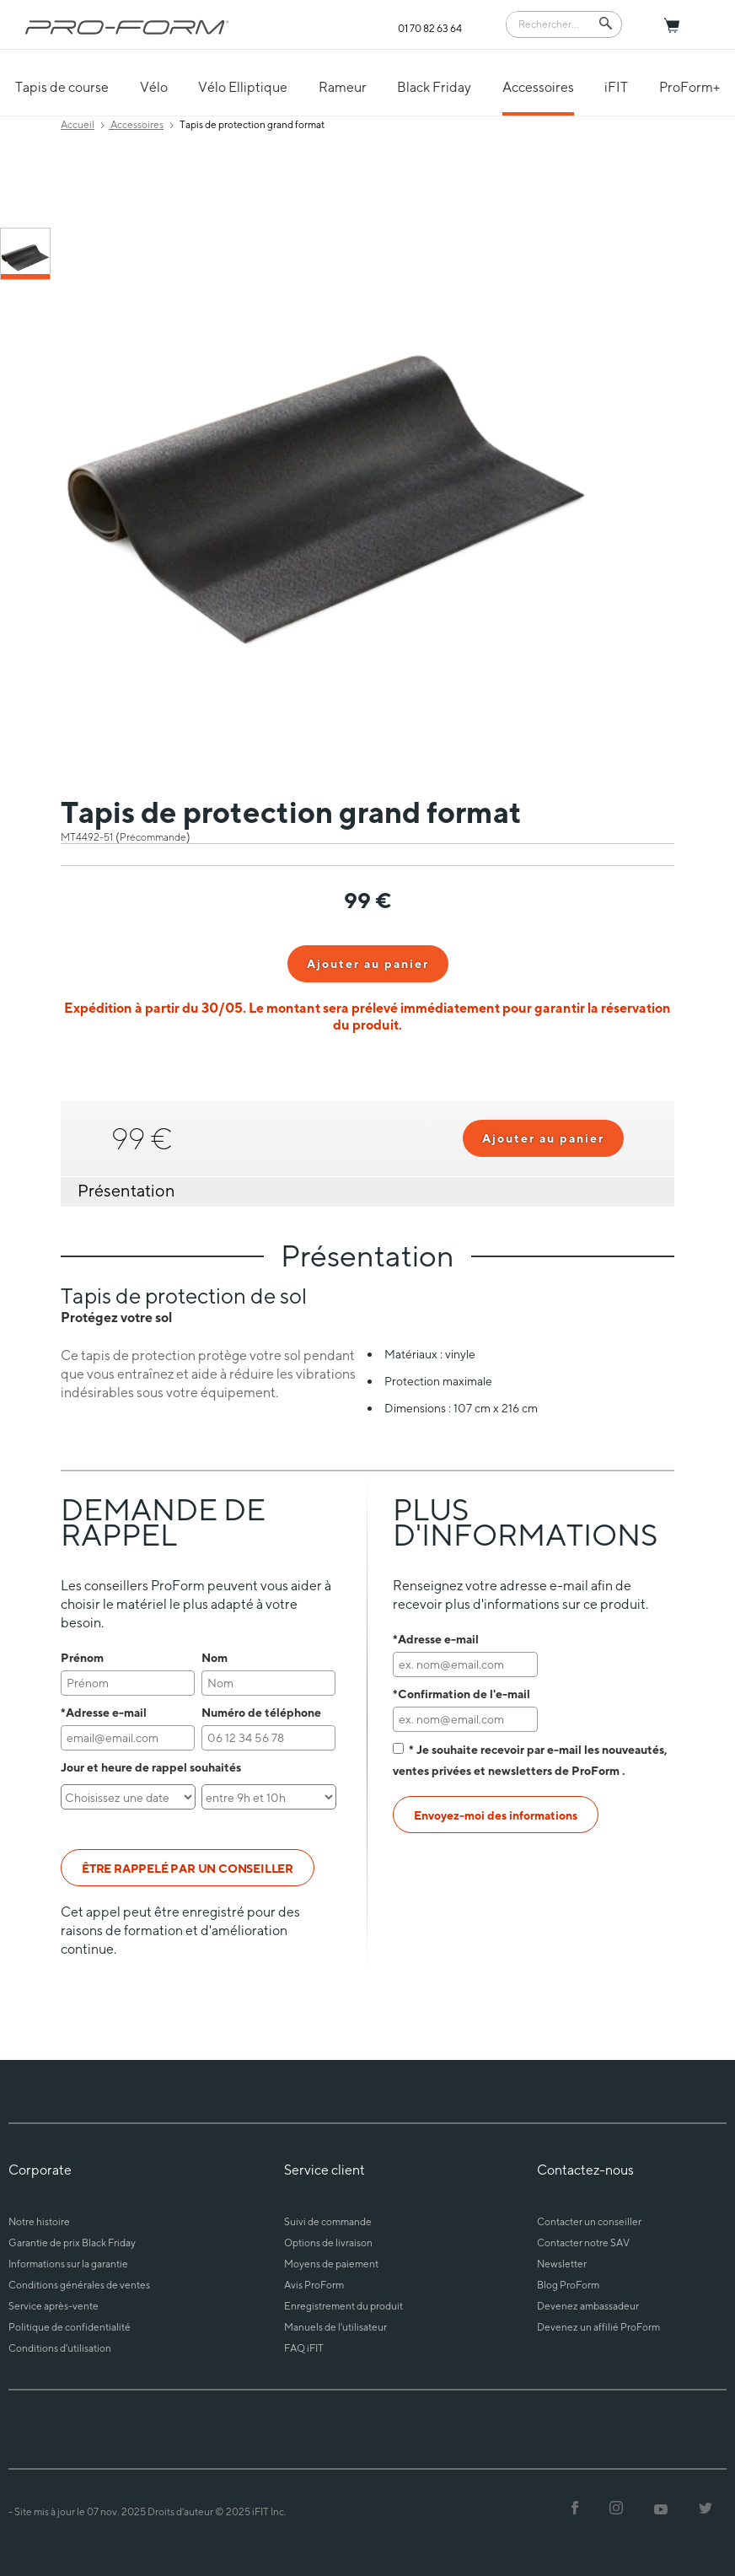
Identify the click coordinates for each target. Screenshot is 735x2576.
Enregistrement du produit (343, 2305)
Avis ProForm (314, 2284)
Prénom (82, 1657)
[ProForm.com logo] (127, 27)
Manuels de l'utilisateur (335, 2327)
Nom (214, 1657)
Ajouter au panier (368, 963)
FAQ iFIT (304, 2348)
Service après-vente (53, 2305)
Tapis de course (62, 87)
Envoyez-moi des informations (495, 1815)
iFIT (616, 87)
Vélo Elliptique (242, 87)
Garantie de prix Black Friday (72, 2242)
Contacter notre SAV (583, 2242)
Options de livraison (328, 2242)
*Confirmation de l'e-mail (461, 1693)
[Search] (552, 23)
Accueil (77, 124)
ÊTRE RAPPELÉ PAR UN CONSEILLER (187, 1868)
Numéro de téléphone (261, 1712)
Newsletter (562, 2263)
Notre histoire (39, 2221)
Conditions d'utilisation (59, 2348)
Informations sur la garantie (68, 2263)
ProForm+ (689, 87)
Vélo (154, 87)
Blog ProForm (568, 2284)
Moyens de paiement (331, 2263)
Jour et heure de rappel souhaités (151, 1767)
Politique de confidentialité (69, 2327)
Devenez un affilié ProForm (598, 2327)
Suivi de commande (328, 2221)
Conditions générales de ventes (79, 2284)
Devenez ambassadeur (588, 2305)
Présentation (126, 1190)
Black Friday (434, 87)
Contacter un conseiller (589, 2221)
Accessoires (538, 87)
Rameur (343, 87)
